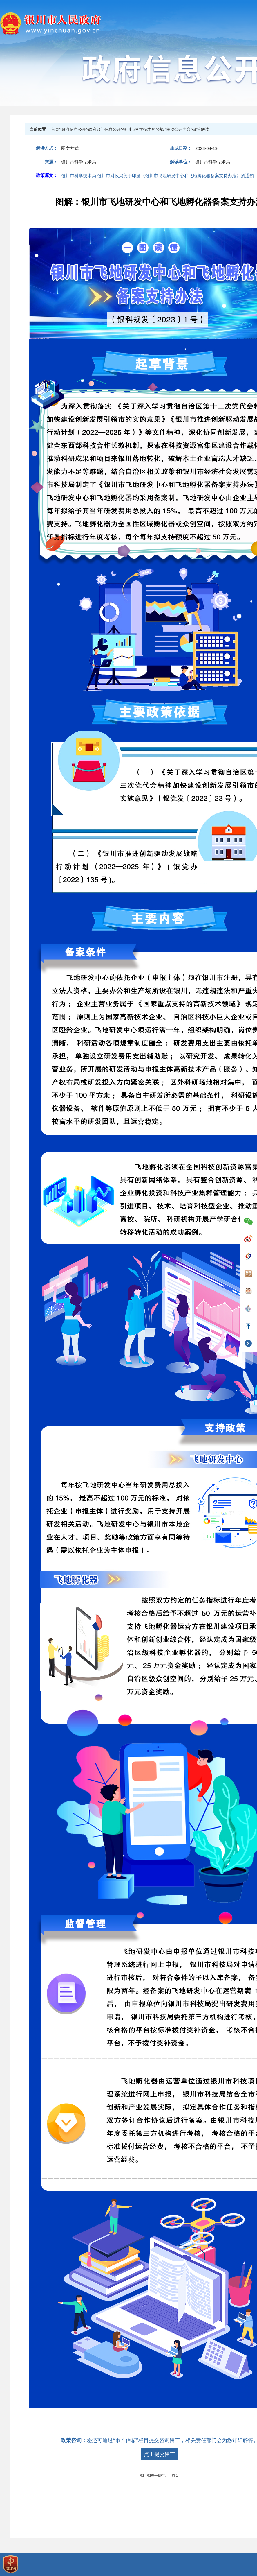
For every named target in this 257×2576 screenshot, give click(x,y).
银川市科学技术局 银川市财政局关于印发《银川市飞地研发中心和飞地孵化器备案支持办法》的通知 (157, 175)
